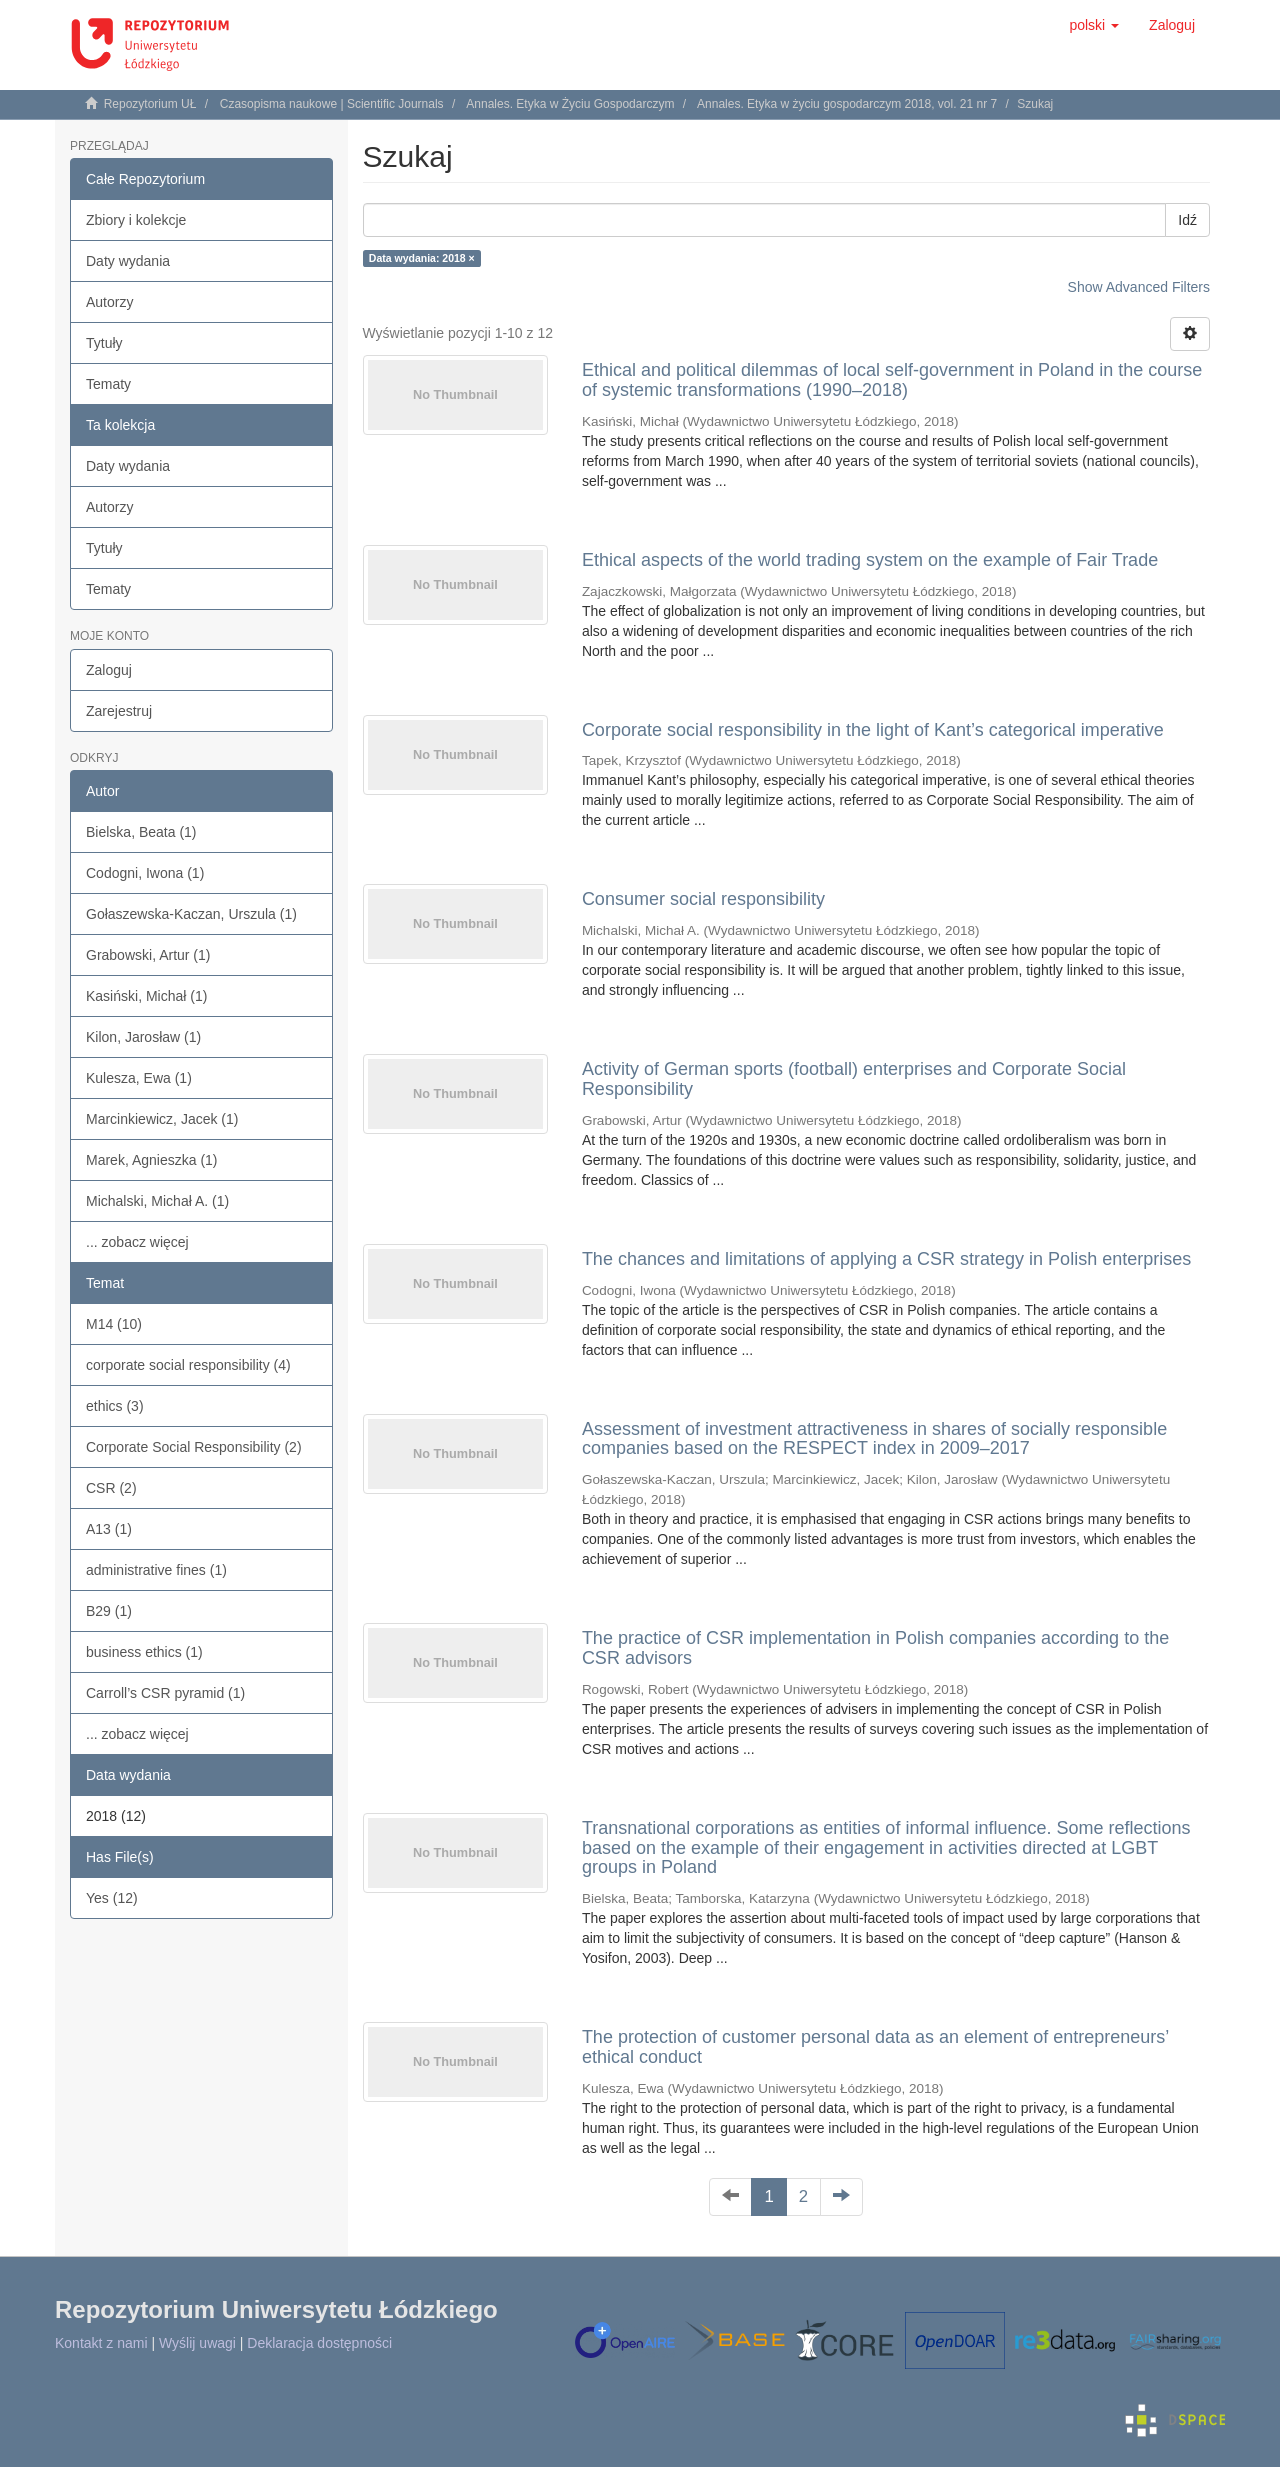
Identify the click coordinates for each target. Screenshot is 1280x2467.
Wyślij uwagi (197, 2343)
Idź (1187, 220)
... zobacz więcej (137, 1242)
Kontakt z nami (101, 2343)
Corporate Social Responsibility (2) (194, 1447)
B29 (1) (109, 1611)
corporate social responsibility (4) (188, 1365)
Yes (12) (112, 1898)
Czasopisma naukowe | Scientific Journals (332, 104)
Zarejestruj (119, 711)
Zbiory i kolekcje (136, 220)
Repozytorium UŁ (150, 104)
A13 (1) (109, 1529)
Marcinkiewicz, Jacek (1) (162, 1119)
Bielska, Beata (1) (141, 832)
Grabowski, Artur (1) (148, 955)
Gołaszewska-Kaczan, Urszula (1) (191, 914)
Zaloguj (109, 670)
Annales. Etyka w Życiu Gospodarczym (570, 104)
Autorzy (109, 302)
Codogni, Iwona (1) (145, 873)
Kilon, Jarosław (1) (143, 1037)
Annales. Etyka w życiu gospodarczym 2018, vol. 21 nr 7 (847, 104)
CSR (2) (111, 1488)
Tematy (108, 384)
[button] (1094, 25)
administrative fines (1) (156, 1570)
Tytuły (104, 343)
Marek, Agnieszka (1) (152, 1160)
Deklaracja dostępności (319, 2343)
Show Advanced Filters (1139, 287)
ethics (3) (115, 1406)
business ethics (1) (144, 1652)
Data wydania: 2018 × (422, 258)
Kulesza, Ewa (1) (139, 1078)
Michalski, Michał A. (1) (157, 1201)
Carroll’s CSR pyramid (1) (165, 1693)
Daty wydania (128, 261)
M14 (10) (114, 1324)
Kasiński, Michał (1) (146, 996)
